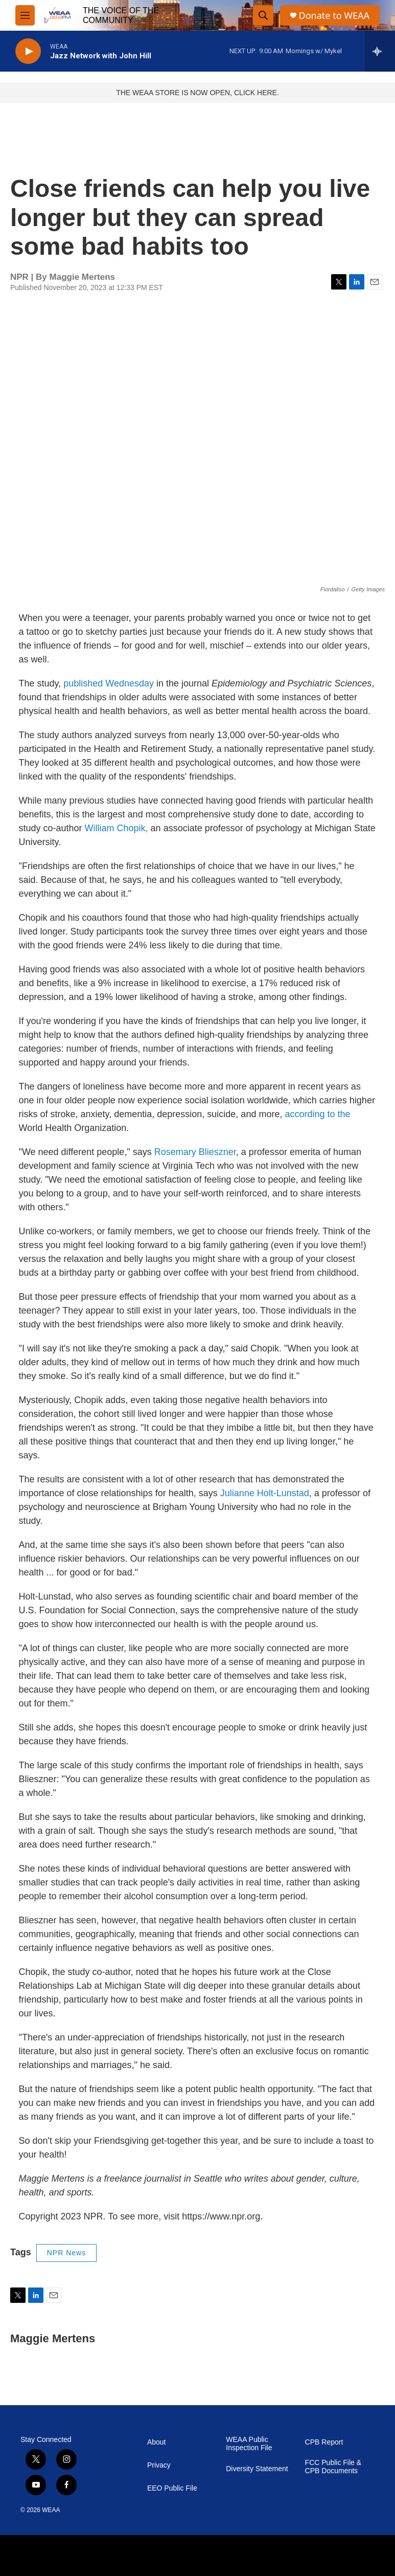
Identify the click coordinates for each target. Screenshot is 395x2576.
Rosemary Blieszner (195, 1152)
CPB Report (324, 2442)
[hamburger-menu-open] (25, 15)
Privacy (159, 2465)
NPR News (66, 2253)
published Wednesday (108, 683)
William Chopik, (116, 828)
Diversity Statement (257, 2469)
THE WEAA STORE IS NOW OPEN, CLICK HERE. (197, 92)
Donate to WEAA (334, 15)
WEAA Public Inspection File (249, 2444)
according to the (317, 1114)
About (156, 2442)
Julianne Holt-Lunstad (264, 1493)
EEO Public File (172, 2488)
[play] (28, 51)
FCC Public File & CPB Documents (333, 2467)
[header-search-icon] (263, 15)
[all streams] (380, 51)
